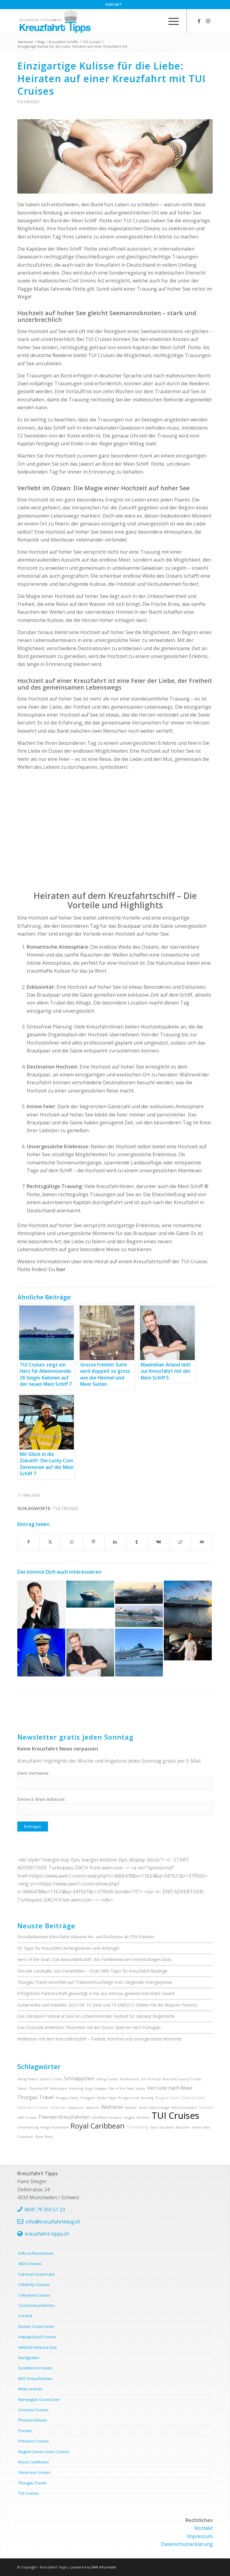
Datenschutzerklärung (187, 2544)
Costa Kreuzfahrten (36, 2305)
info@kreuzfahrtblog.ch (53, 2221)
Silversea (58, 2107)
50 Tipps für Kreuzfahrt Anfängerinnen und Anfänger (68, 1948)
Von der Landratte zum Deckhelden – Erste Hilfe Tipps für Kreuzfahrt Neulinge (92, 1971)
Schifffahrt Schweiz (106, 2117)
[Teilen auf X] (50, 1541)
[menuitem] (113, 4)
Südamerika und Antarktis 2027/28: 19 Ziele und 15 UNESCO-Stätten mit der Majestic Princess (107, 2005)
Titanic (22, 2088)
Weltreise (112, 2107)
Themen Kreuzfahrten (64, 2117)
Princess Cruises (33, 2441)
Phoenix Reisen (32, 2420)
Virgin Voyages (96, 2088)
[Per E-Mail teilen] (201, 1541)
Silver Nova (44, 2137)
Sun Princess (151, 2079)
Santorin (92, 2107)
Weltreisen (58, 2088)
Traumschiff (38, 2088)
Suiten (140, 2088)
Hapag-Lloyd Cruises (37, 2336)
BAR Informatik (104, 2567)
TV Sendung (137, 2127)
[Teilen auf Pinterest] (93, 1541)
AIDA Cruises (30, 2263)
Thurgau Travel (35, 2097)
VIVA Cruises (26, 2117)
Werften (143, 2117)
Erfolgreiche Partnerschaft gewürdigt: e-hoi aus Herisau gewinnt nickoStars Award (95, 1993)
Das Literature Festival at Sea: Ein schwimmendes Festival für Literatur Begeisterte (96, 2016)
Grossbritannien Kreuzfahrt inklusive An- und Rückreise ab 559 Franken (85, 1937)
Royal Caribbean (97, 2126)
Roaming (76, 2088)
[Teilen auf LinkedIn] (115, 1541)
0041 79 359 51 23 (45, 2209)
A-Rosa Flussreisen (35, 2253)
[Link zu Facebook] (199, 20)
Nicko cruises (30, 2389)
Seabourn (76, 2107)
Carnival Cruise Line (36, 2274)
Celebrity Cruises (34, 2284)
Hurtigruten (28, 2357)
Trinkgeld (87, 2098)
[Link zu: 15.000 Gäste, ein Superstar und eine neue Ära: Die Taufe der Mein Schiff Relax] (188, 1644)
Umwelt (206, 2107)
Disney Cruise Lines (36, 2326)
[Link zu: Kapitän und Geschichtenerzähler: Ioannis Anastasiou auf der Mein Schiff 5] (41, 1652)
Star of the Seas (120, 2088)
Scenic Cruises (50, 2079)
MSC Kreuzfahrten (35, 2378)
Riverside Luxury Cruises (182, 2079)
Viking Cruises (107, 2079)
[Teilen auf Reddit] (180, 1541)
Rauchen (183, 2127)
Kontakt (113, 4)
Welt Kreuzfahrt (184, 2107)
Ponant (25, 2430)
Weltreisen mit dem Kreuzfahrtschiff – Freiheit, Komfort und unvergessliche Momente (99, 2039)
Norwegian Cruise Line (39, 2399)
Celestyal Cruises (34, 2295)
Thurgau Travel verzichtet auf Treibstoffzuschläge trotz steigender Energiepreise (94, 1982)
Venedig (147, 2098)
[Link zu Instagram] (208, 20)
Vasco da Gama (162, 2127)
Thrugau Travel (66, 2098)
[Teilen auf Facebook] (28, 1541)
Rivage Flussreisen (54, 2127)
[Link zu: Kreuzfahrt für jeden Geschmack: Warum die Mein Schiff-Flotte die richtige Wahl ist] (188, 1605)
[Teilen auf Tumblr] (136, 1541)
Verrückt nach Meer (170, 2088)
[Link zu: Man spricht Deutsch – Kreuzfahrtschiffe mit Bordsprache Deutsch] (139, 1652)
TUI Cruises (28, 101)
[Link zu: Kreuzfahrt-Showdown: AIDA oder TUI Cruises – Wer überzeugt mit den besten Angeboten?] (139, 1605)
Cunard (25, 2315)
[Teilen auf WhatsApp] (71, 1541)
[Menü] (170, 21)
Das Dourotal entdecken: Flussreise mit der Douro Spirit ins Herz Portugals (89, 2027)
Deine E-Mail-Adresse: (41, 1799)
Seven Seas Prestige (154, 2107)
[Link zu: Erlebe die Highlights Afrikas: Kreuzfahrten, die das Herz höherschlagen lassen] (41, 1605)
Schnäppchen (79, 2078)
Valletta (131, 2107)
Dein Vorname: (33, 1773)
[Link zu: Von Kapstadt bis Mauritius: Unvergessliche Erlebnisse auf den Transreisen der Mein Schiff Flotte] (90, 1594)
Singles (129, 2117)
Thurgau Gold (128, 2098)
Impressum (200, 2536)
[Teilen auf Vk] (158, 1541)
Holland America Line (37, 2347)
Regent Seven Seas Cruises (180, 2097)
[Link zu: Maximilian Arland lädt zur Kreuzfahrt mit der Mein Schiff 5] (90, 1652)
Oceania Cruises (33, 2409)
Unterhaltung (28, 2127)
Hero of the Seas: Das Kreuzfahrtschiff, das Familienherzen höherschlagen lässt (94, 1959)
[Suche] (156, 21)
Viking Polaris (27, 2079)
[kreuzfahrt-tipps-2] (95, 21)
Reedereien (129, 2079)
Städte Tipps (106, 2098)
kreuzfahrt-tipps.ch (47, 2233)
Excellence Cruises (35, 2368)
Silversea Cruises (32, 2107)
